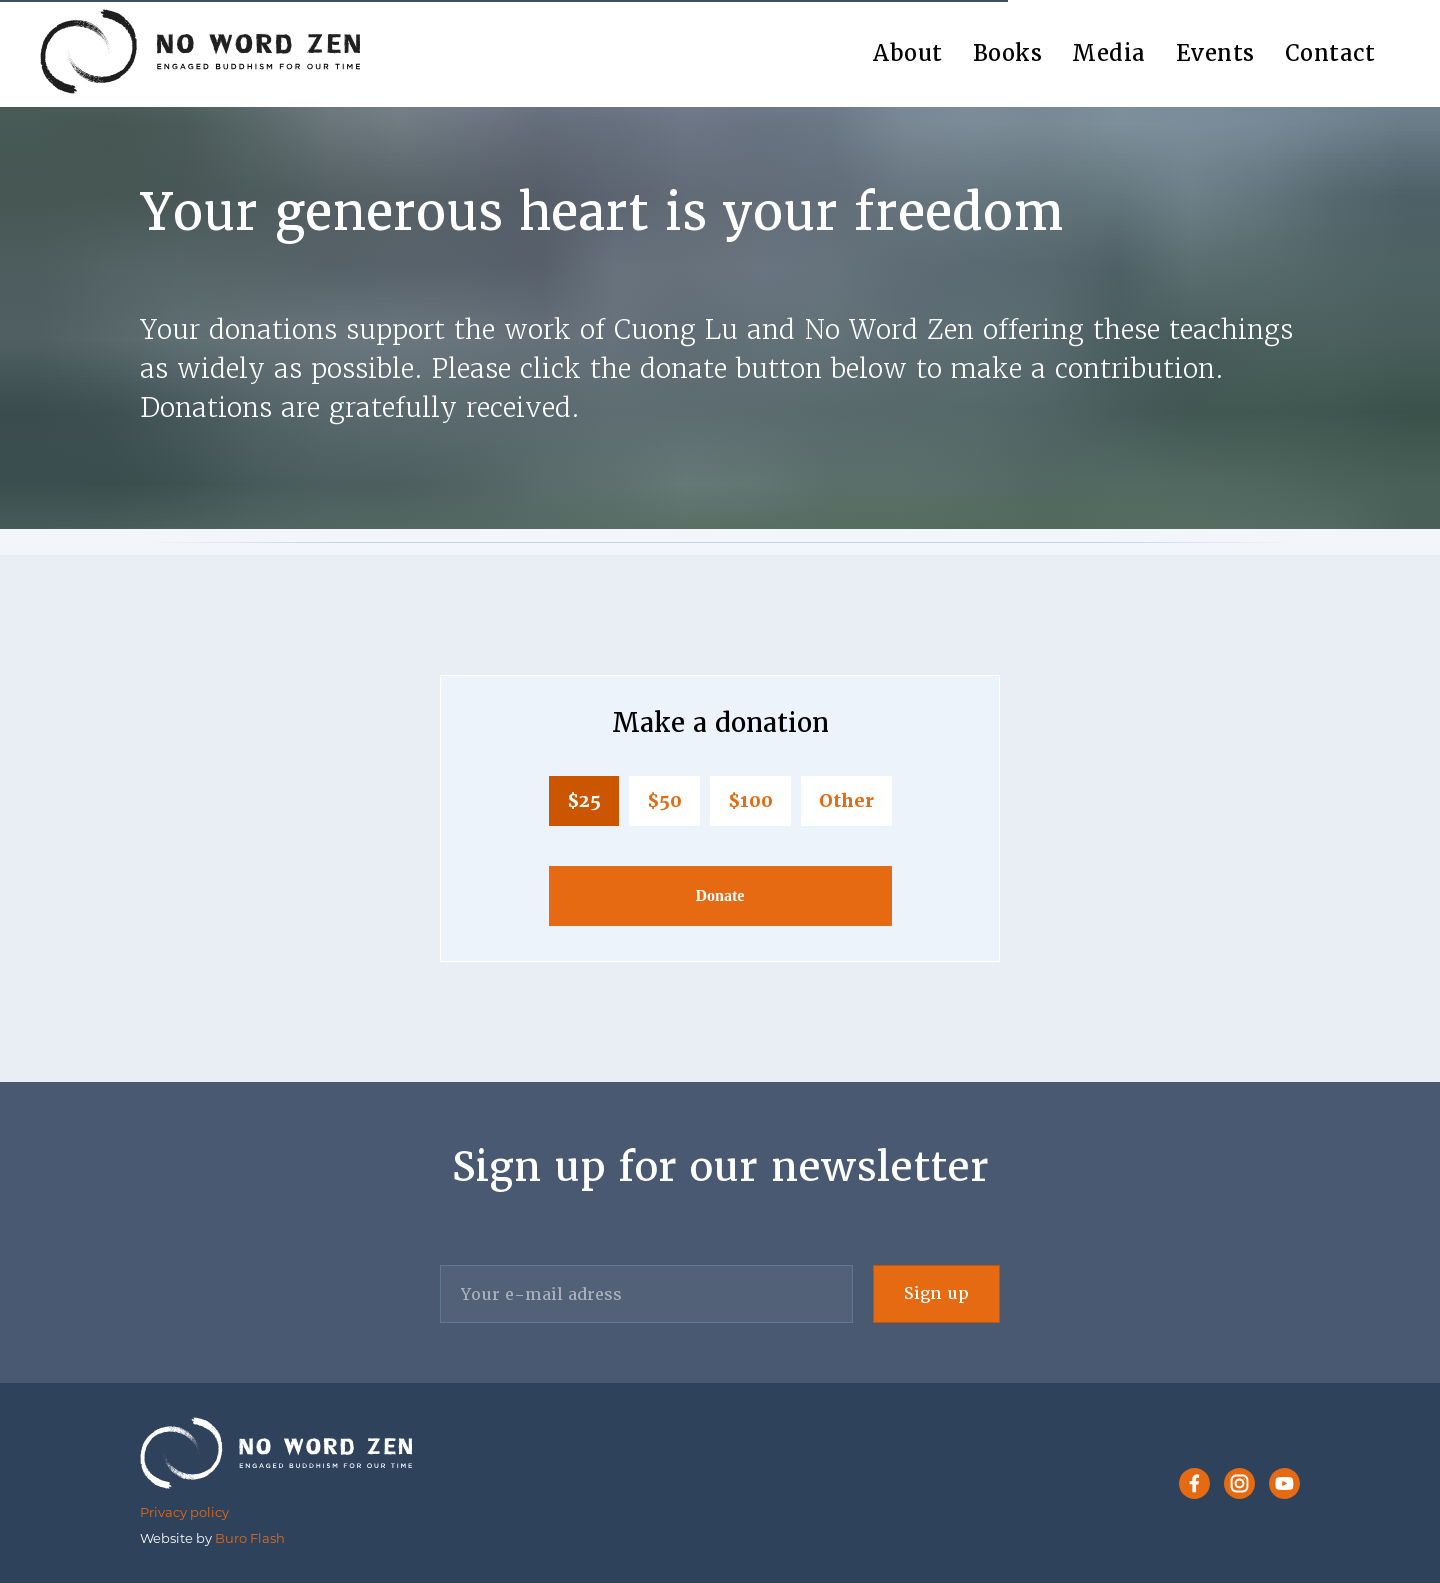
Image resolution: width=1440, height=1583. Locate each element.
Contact (1330, 53)
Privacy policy (184, 1512)
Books (1008, 53)
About (908, 53)
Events (1215, 53)
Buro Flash (250, 1538)
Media (1109, 53)
